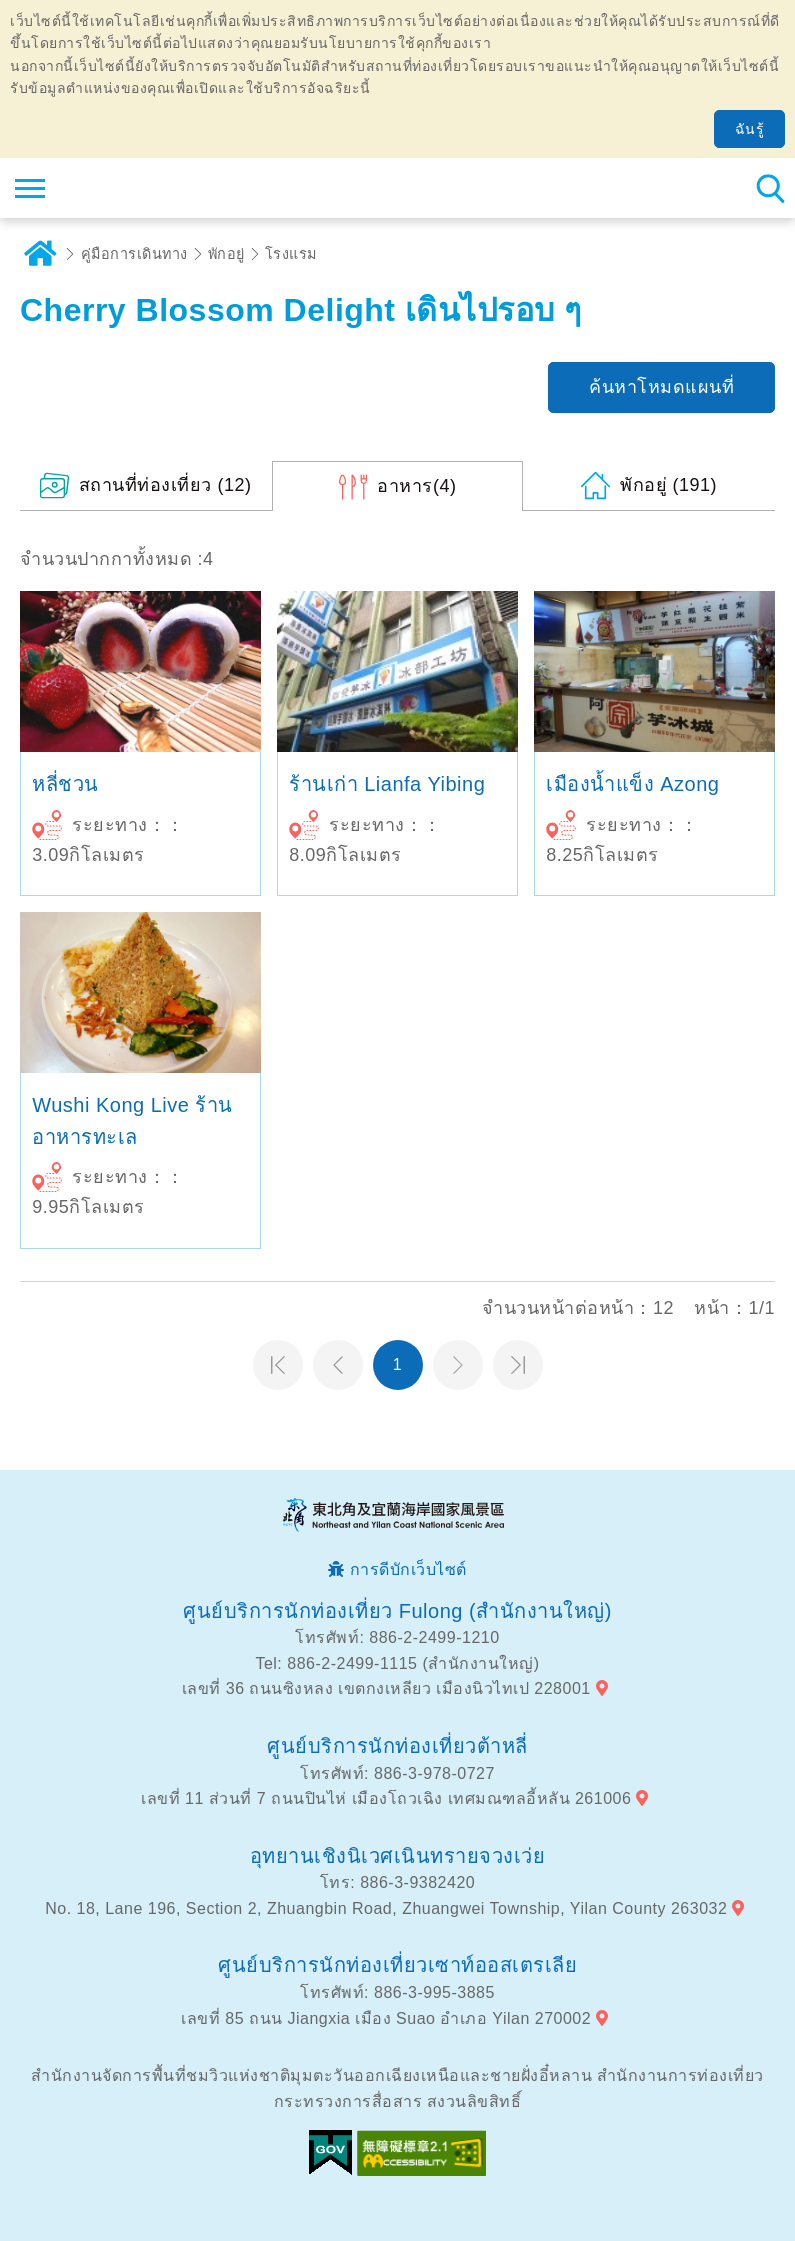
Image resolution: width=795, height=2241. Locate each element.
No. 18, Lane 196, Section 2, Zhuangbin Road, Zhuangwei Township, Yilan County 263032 (386, 1908)
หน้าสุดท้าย (518, 1365)
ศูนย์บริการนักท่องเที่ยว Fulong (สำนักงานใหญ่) (397, 1611)
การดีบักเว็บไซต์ (408, 1569)
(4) (416, 486)
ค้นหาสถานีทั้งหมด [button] (770, 188)
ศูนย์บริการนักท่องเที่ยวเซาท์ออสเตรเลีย (397, 1965)
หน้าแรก (278, 1365)
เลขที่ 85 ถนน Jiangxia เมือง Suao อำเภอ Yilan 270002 (386, 2018)
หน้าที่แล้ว (338, 1365)
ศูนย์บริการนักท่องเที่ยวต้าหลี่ (397, 1746)
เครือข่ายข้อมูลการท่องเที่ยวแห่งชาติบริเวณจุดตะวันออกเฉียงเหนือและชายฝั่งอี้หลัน (136, 188)
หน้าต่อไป (458, 1365)
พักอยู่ (226, 254)
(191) (668, 485)
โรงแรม (291, 254)
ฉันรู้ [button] (750, 129)
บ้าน (40, 254)
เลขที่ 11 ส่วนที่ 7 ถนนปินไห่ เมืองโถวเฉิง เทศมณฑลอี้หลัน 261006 (386, 1798)
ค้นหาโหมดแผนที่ (661, 387)
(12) (165, 485)
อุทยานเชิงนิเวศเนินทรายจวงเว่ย (398, 1856)
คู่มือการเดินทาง (134, 254)
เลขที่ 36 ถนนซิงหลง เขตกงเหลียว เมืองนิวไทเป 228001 (386, 1688)
